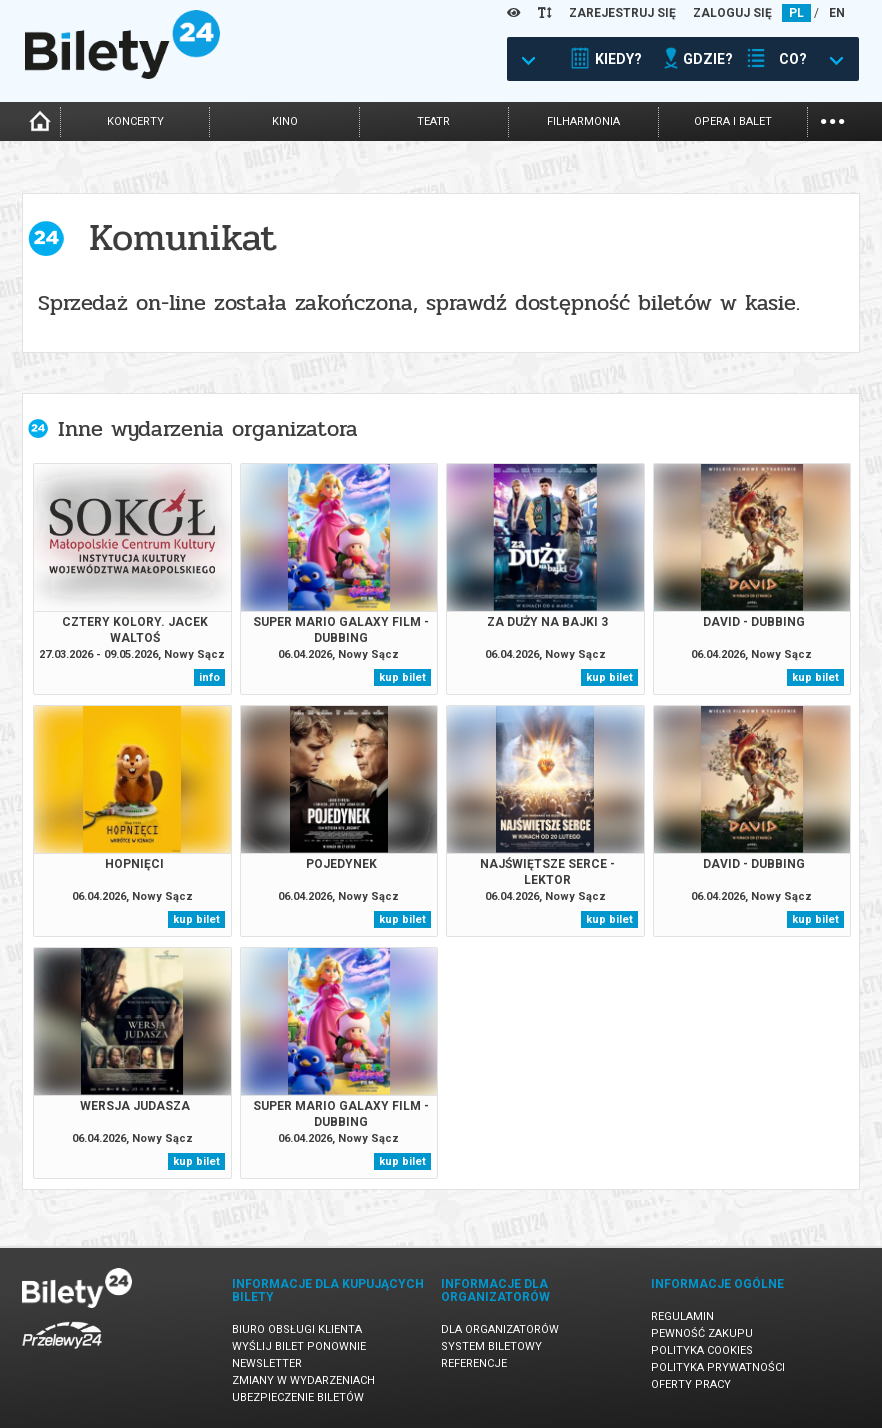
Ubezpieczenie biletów (298, 1397)
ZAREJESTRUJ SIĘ (622, 13)
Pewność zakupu (702, 1333)
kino (285, 121)
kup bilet (402, 677)
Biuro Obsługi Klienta (297, 1329)
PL (796, 13)
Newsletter (267, 1363)
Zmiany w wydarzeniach (303, 1380)
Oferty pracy (691, 1384)
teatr (433, 121)
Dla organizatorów (500, 1329)
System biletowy (491, 1346)
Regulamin (682, 1316)
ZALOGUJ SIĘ (732, 13)
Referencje (474, 1363)
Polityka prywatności (718, 1367)
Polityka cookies (702, 1350)
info (209, 677)
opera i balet (733, 121)
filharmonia (583, 121)
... (832, 119)
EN (837, 13)
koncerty (135, 121)
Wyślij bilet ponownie (299, 1346)
